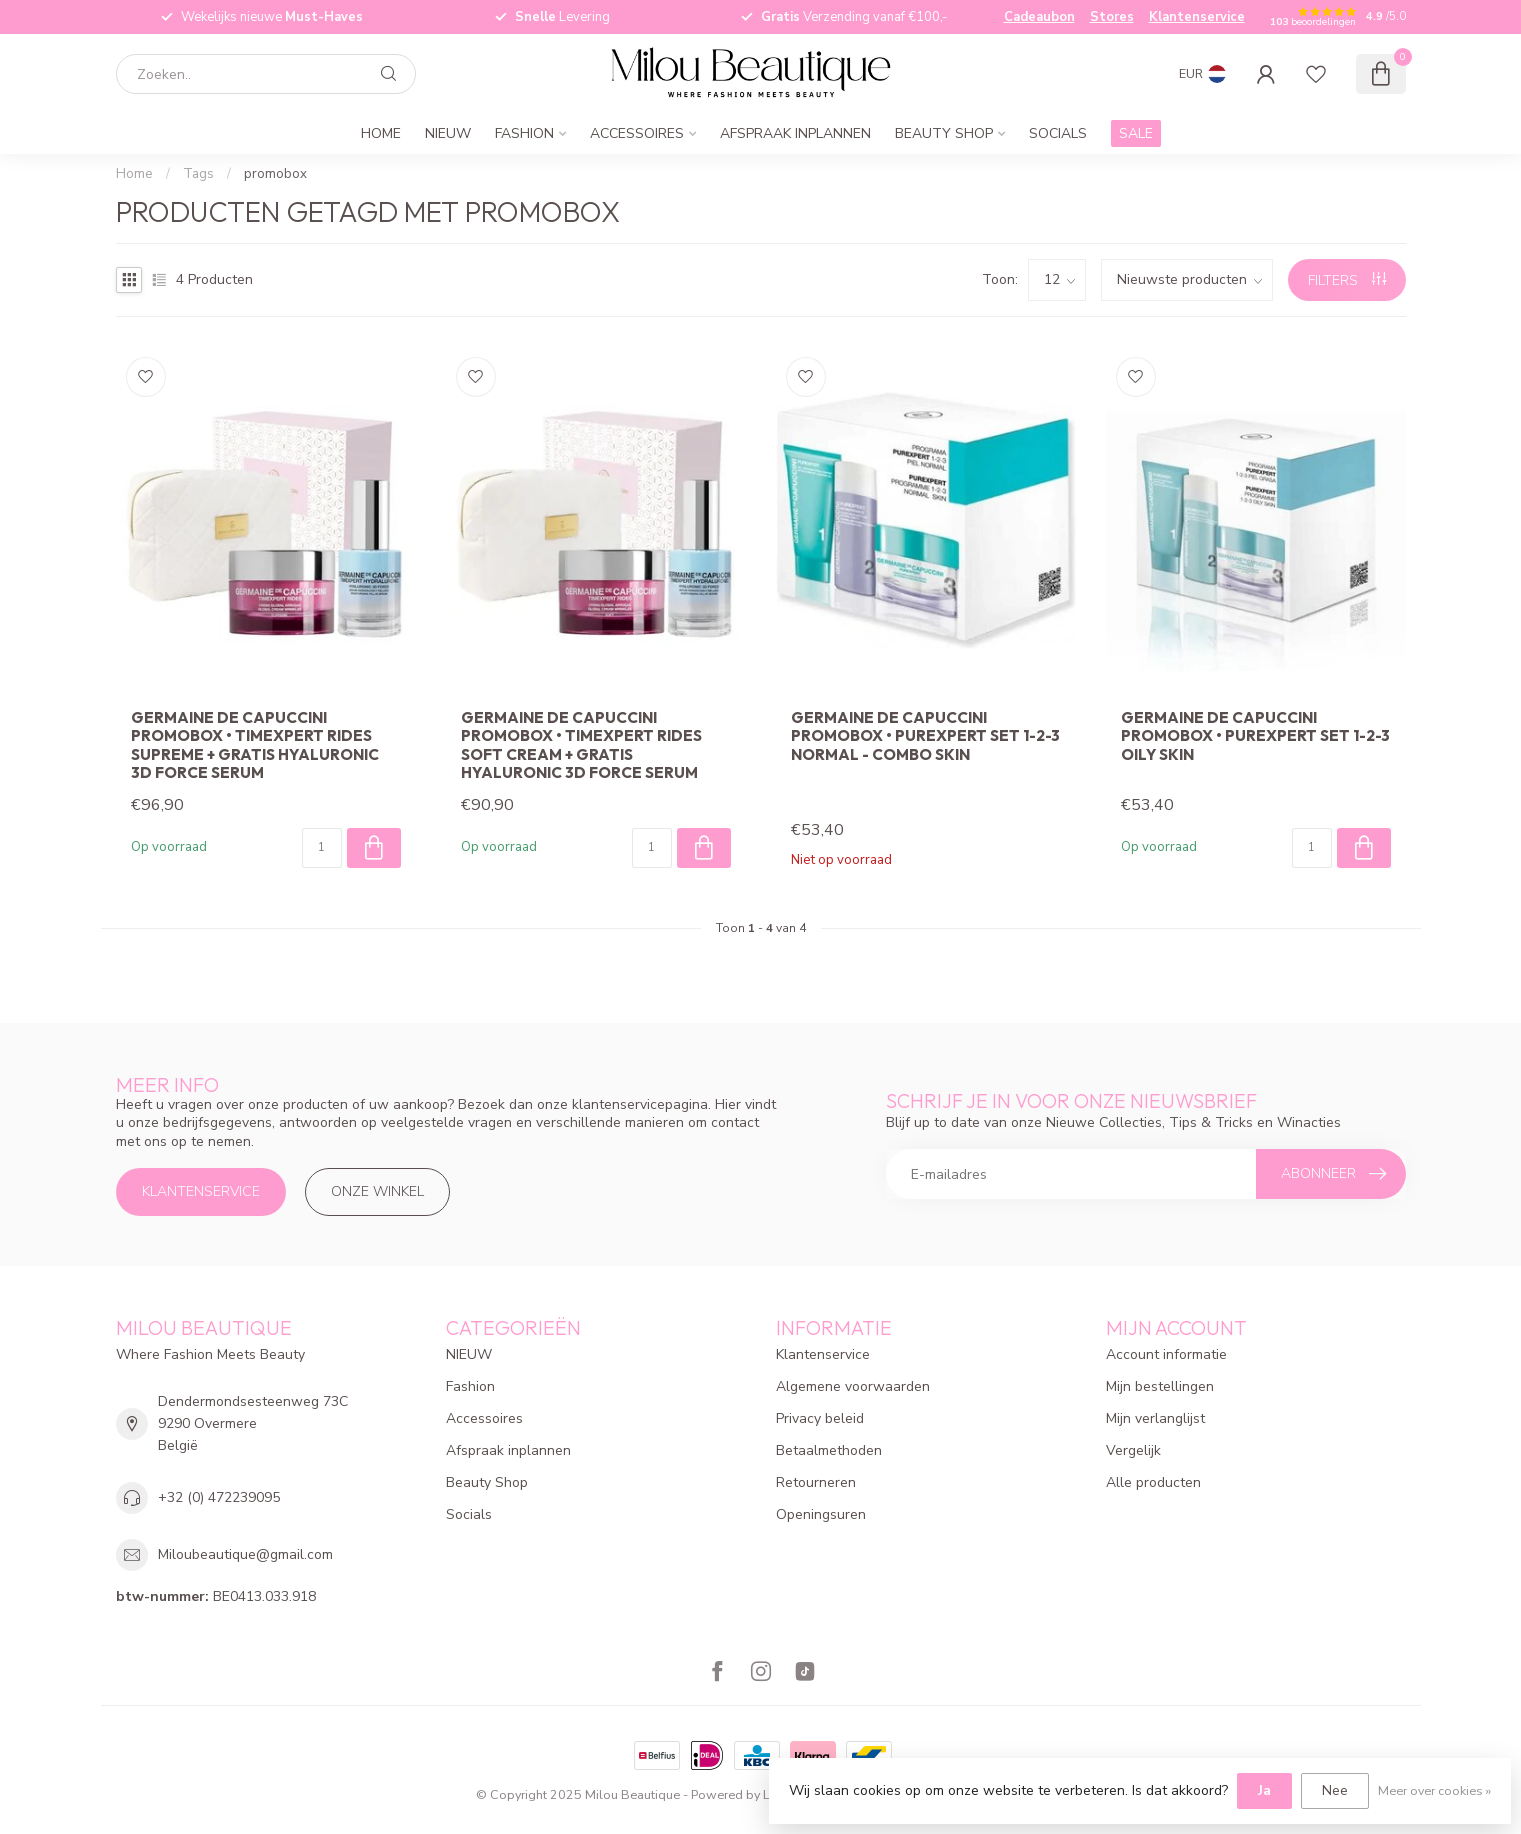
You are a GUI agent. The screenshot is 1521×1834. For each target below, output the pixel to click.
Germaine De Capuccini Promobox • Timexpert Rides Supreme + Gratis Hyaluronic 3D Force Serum (255, 745)
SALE (1136, 133)
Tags (198, 174)
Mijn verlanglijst (1155, 1418)
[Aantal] (322, 848)
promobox (275, 174)
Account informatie (1166, 1354)
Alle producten (1153, 1482)
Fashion (524, 133)
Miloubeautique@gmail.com (245, 1554)
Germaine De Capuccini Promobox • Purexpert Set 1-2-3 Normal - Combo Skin (925, 736)
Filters (1347, 280)
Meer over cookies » (1434, 1790)
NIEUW (448, 133)
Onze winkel (377, 1191)
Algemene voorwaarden (853, 1386)
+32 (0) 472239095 (219, 1497)
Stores (1112, 17)
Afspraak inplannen (795, 133)
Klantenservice (1197, 17)
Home (381, 133)
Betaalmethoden (829, 1450)
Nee (1335, 1790)
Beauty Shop (944, 133)
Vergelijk (1133, 1450)
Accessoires (637, 133)
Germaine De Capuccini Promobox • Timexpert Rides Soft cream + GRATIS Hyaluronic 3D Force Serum (581, 745)
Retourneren (816, 1482)
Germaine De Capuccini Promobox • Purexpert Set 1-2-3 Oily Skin (1255, 736)
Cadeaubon (1039, 17)
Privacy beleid (820, 1418)
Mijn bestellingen (1160, 1386)
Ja (1264, 1790)
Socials (1058, 133)
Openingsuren (821, 1514)
